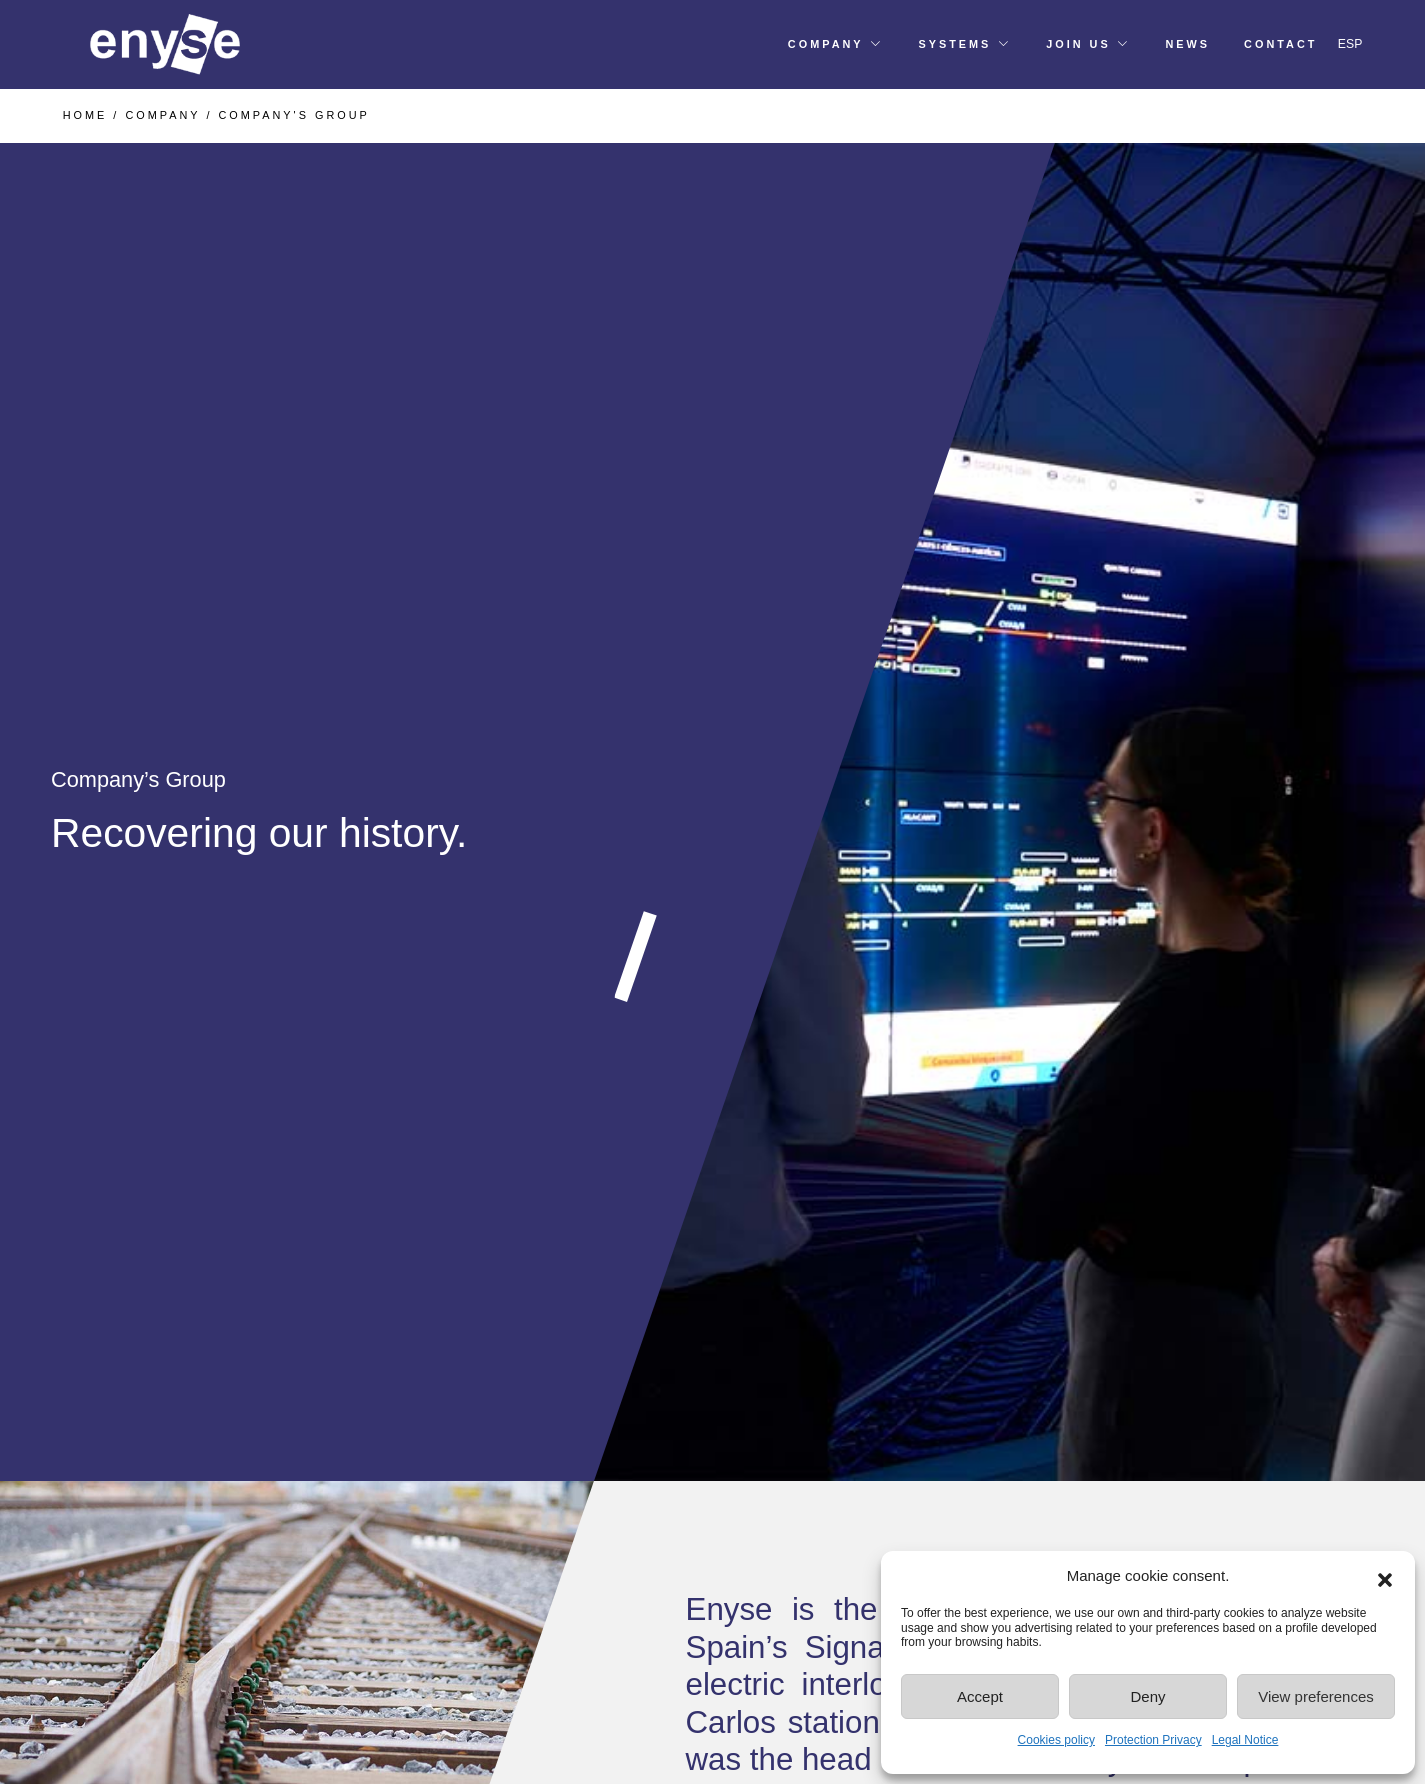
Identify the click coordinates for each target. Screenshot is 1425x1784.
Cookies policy (1056, 1740)
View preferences (1316, 1696)
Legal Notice (1245, 1740)
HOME (85, 115)
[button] (1385, 1576)
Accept (980, 1696)
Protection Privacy (1153, 1740)
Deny (1147, 1696)
